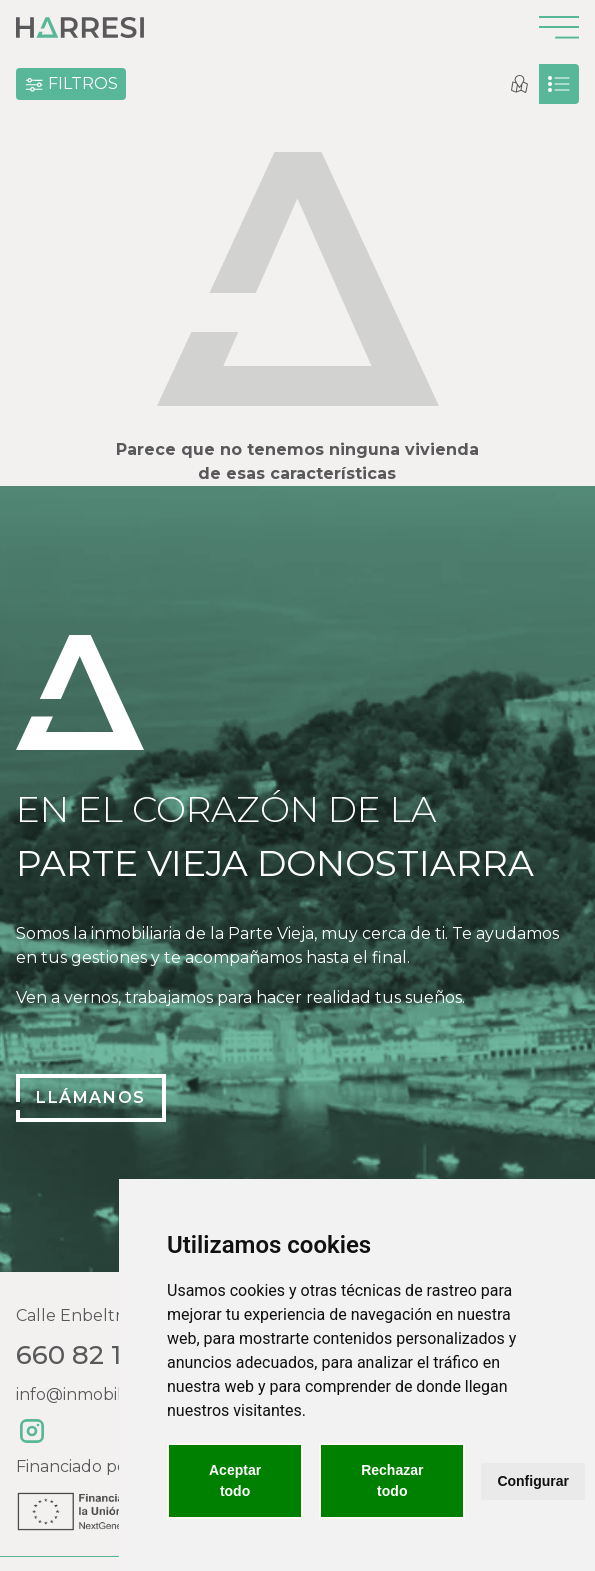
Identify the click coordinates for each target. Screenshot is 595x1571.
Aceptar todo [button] (235, 1480)
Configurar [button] (533, 1481)
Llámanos (91, 1097)
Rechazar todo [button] (392, 1480)
